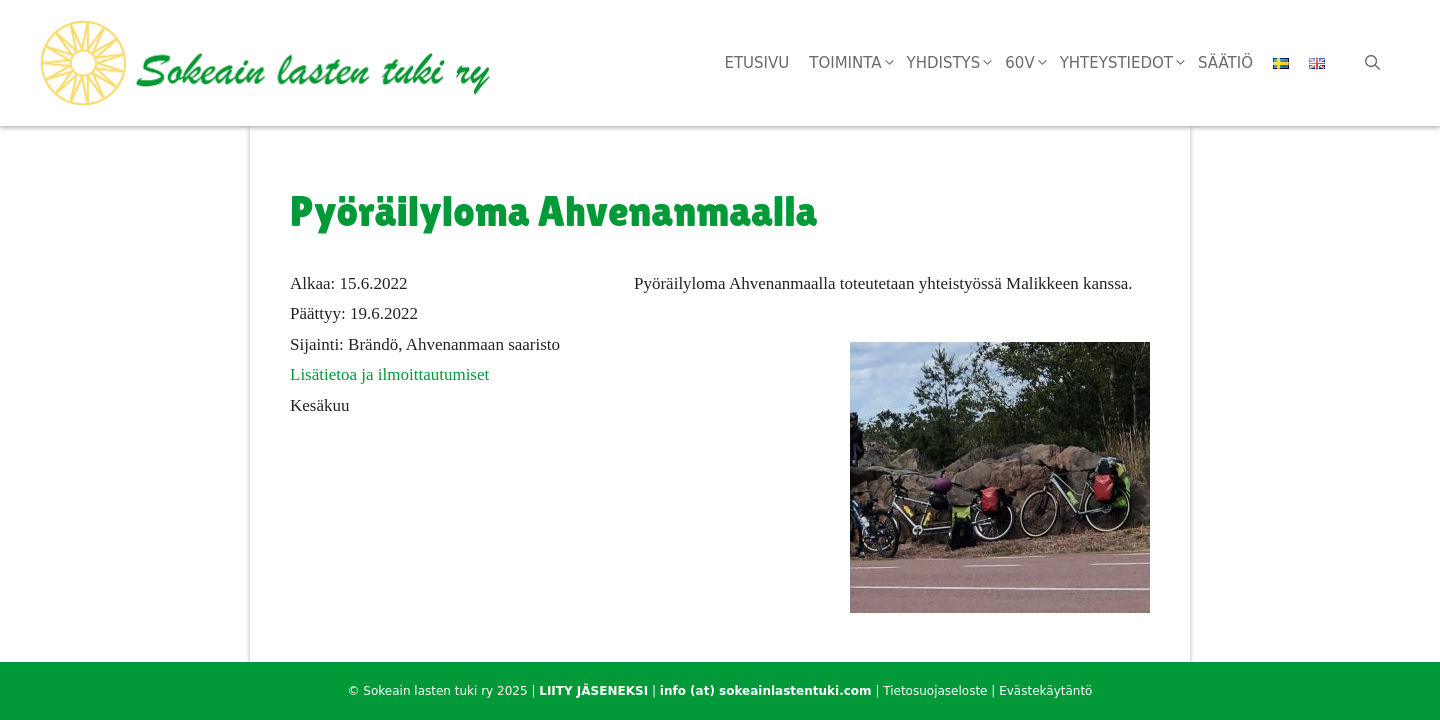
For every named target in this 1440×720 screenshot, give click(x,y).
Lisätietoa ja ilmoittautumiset (389, 374)
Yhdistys (956, 63)
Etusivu (756, 63)
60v (1032, 63)
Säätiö (1225, 63)
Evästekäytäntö (1045, 691)
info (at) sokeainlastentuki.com (766, 691)
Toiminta (857, 63)
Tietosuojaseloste (935, 691)
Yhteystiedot (1129, 63)
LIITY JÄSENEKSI (593, 691)
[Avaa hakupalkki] (1372, 63)
